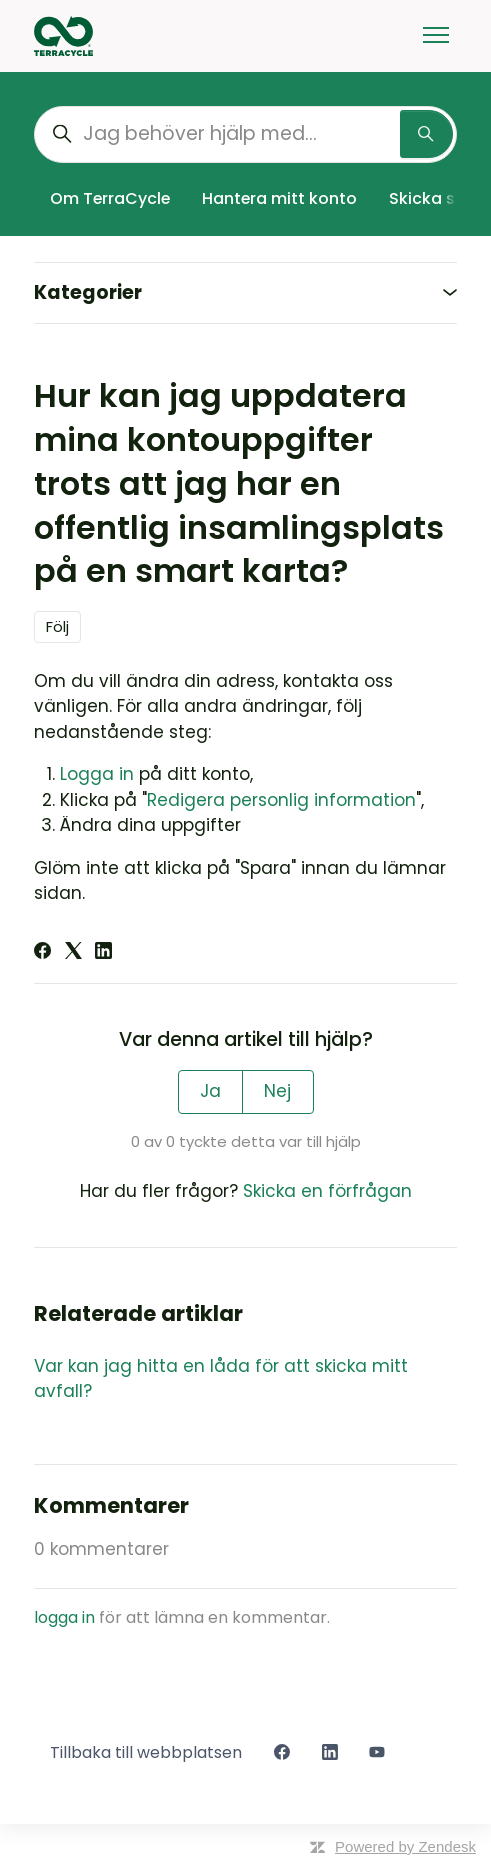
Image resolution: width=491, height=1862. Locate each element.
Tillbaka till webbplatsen (146, 1752)
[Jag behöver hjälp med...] (245, 134)
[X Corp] (73, 953)
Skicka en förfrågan (327, 1191)
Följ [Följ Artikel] (57, 626)
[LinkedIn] (103, 953)
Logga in (97, 774)
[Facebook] (42, 953)
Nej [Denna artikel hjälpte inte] (277, 1091)
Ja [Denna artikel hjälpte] (210, 1091)
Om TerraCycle (110, 198)
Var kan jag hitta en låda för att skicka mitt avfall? (221, 1379)
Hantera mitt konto (279, 198)
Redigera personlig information (281, 800)
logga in (64, 1617)
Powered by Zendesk (405, 1846)
